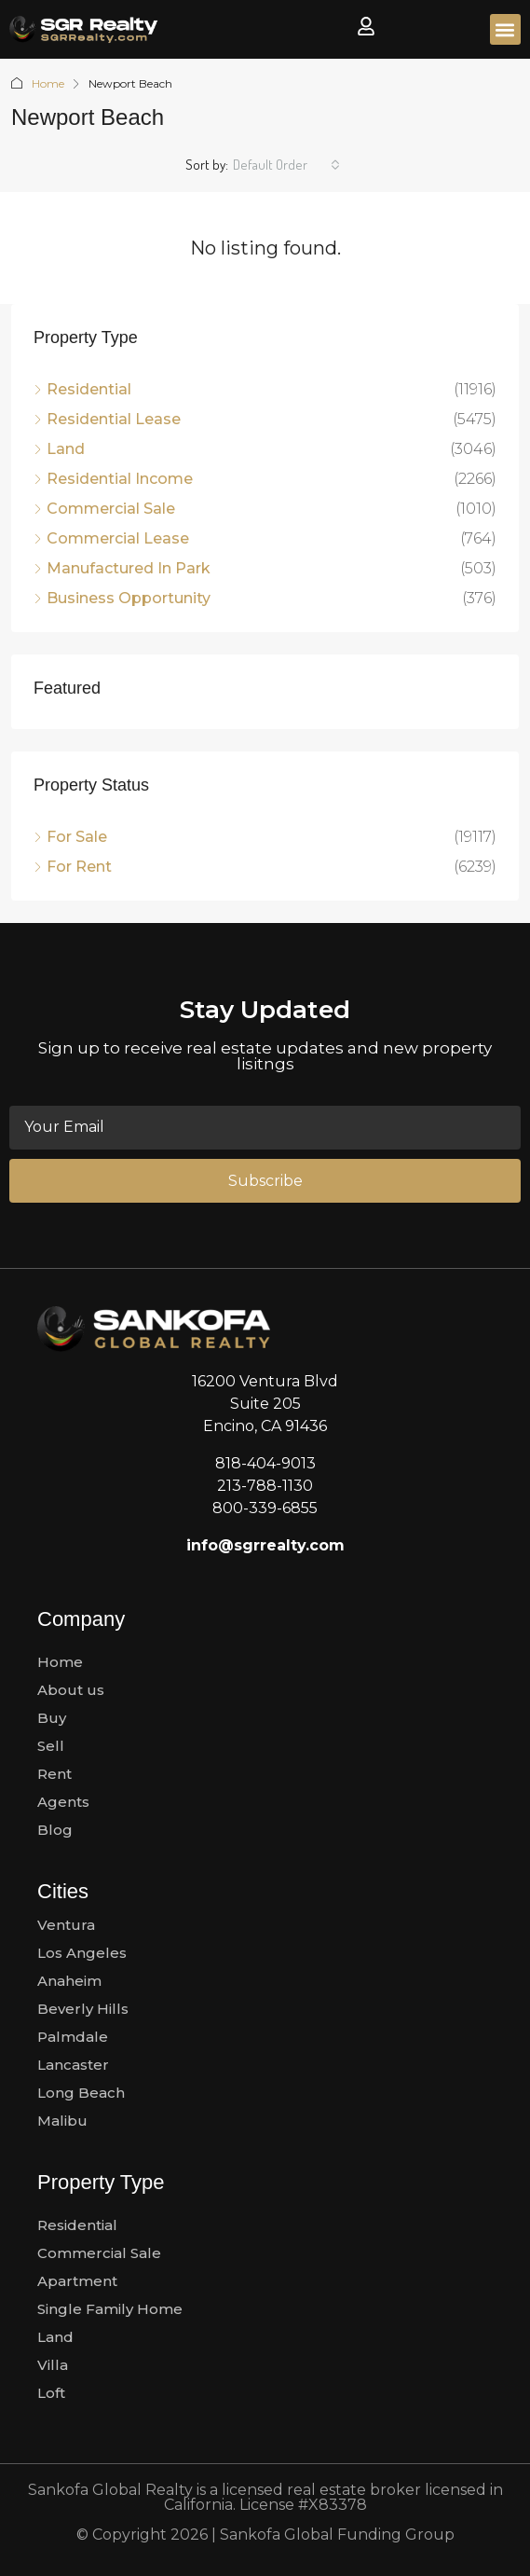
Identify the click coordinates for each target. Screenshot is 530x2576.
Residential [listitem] (82, 389)
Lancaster (73, 2064)
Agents (63, 1802)
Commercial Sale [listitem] (104, 508)
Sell (50, 1746)
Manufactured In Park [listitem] (122, 568)
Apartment (77, 2281)
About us (70, 1690)
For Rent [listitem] (73, 866)
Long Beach (81, 2092)
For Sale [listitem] (70, 837)
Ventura (66, 1925)
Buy (51, 1718)
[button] (505, 29)
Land (55, 2337)
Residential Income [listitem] (113, 479)
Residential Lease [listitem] (107, 419)
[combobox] (286, 165)
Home (48, 83)
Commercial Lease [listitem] (111, 538)
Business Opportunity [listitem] (122, 598)
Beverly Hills (83, 2009)
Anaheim (69, 1981)
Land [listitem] (59, 449)
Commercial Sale (99, 2253)
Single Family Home (110, 2309)
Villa (52, 2365)
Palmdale (72, 2037)
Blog (55, 1830)
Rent (54, 1774)
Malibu (62, 2120)
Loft (51, 2393)
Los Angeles (82, 1953)
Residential (77, 2225)
